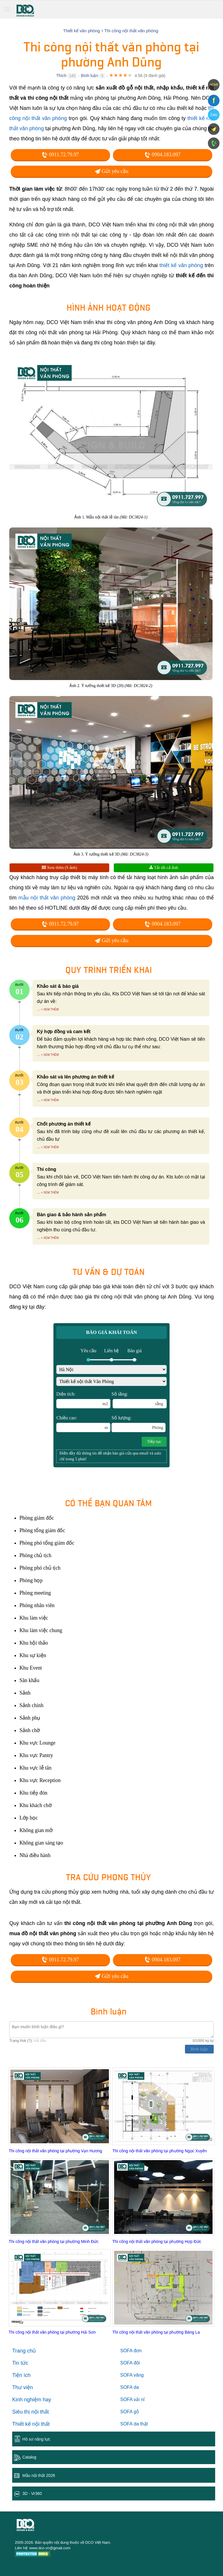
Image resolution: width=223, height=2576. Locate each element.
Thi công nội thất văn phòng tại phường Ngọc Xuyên (159, 2151)
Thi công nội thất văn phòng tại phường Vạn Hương (55, 2151)
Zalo (213, 115)
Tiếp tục (154, 1441)
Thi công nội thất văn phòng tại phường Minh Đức (53, 2241)
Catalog (29, 2457)
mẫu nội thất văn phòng (47, 898)
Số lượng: (139, 1423)
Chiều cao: (83, 1423)
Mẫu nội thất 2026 (38, 2475)
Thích (61, 75)
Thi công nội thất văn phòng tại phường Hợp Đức (156, 2241)
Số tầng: (139, 1399)
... (38, 1009)
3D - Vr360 (32, 2493)
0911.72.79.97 (60, 155)
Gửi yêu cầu (111, 171)
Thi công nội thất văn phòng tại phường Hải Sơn (52, 2332)
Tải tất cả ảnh (163, 867)
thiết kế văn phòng (181, 265)
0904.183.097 (163, 155)
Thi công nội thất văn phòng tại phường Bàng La (156, 2332)
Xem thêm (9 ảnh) (59, 867)
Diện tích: (83, 1399)
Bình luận (89, 75)
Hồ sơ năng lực (36, 2439)
